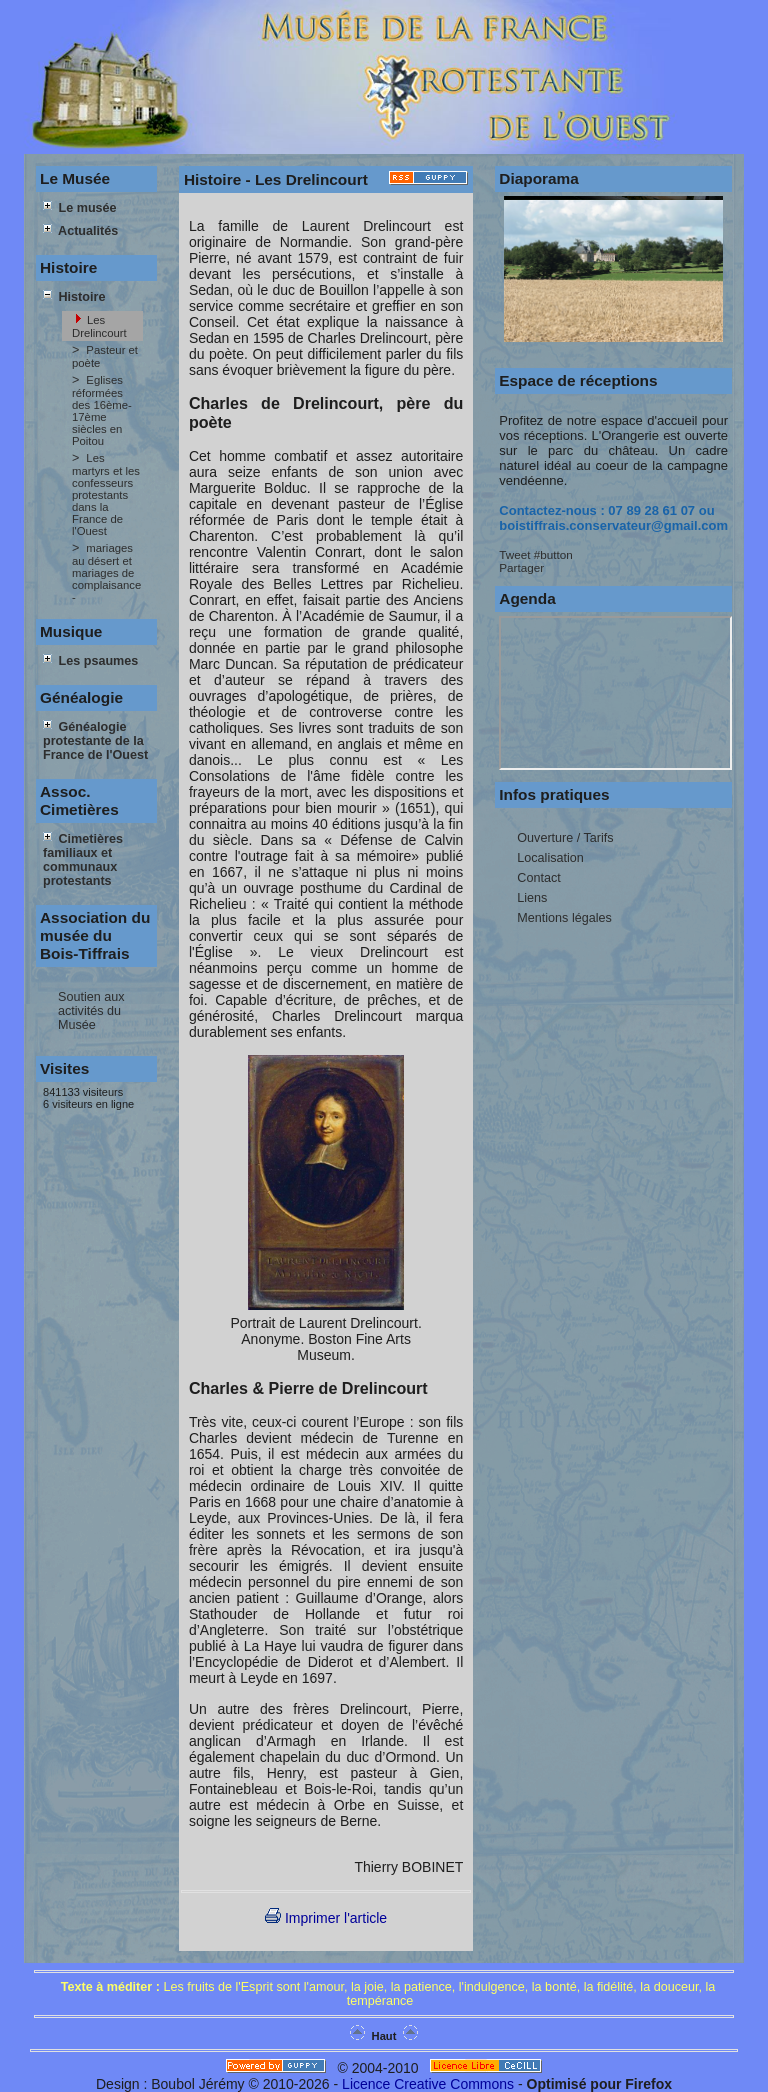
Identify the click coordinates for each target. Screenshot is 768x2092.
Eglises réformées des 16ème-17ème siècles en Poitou (102, 410)
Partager (521, 567)
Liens (532, 898)
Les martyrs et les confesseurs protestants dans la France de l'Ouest (106, 494)
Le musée (80, 208)
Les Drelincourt (99, 326)
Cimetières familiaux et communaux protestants (83, 860)
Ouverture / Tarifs (565, 838)
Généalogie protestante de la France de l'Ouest (95, 741)
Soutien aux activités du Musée (91, 1011)
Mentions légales (564, 918)
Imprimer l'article (326, 1918)
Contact (538, 878)
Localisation (550, 858)
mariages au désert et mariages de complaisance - (106, 572)
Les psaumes (90, 661)
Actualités (80, 231)
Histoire (74, 297)
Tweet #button (535, 554)
